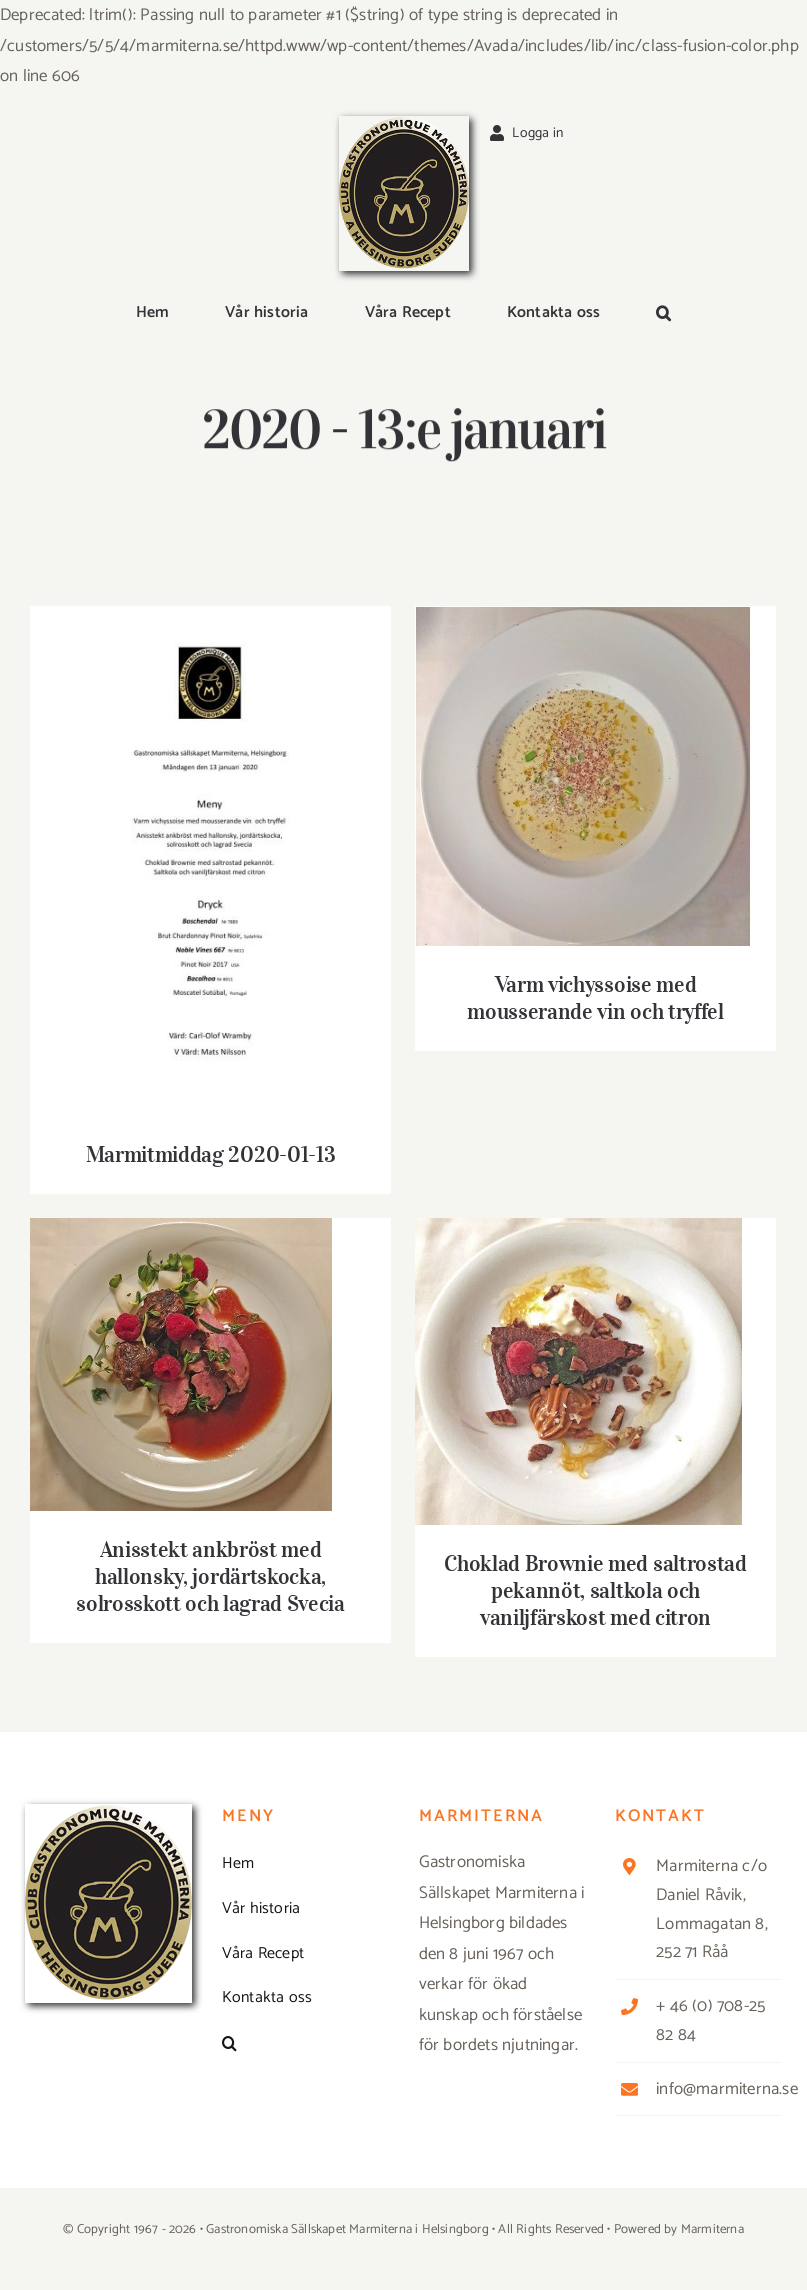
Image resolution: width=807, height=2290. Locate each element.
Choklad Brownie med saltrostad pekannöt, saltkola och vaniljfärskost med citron (595, 1590)
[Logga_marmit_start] (404, 124)
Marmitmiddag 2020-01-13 (210, 1154)
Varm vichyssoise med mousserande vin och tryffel (595, 997)
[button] (663, 315)
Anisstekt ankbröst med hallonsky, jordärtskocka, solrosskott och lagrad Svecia (210, 1576)
